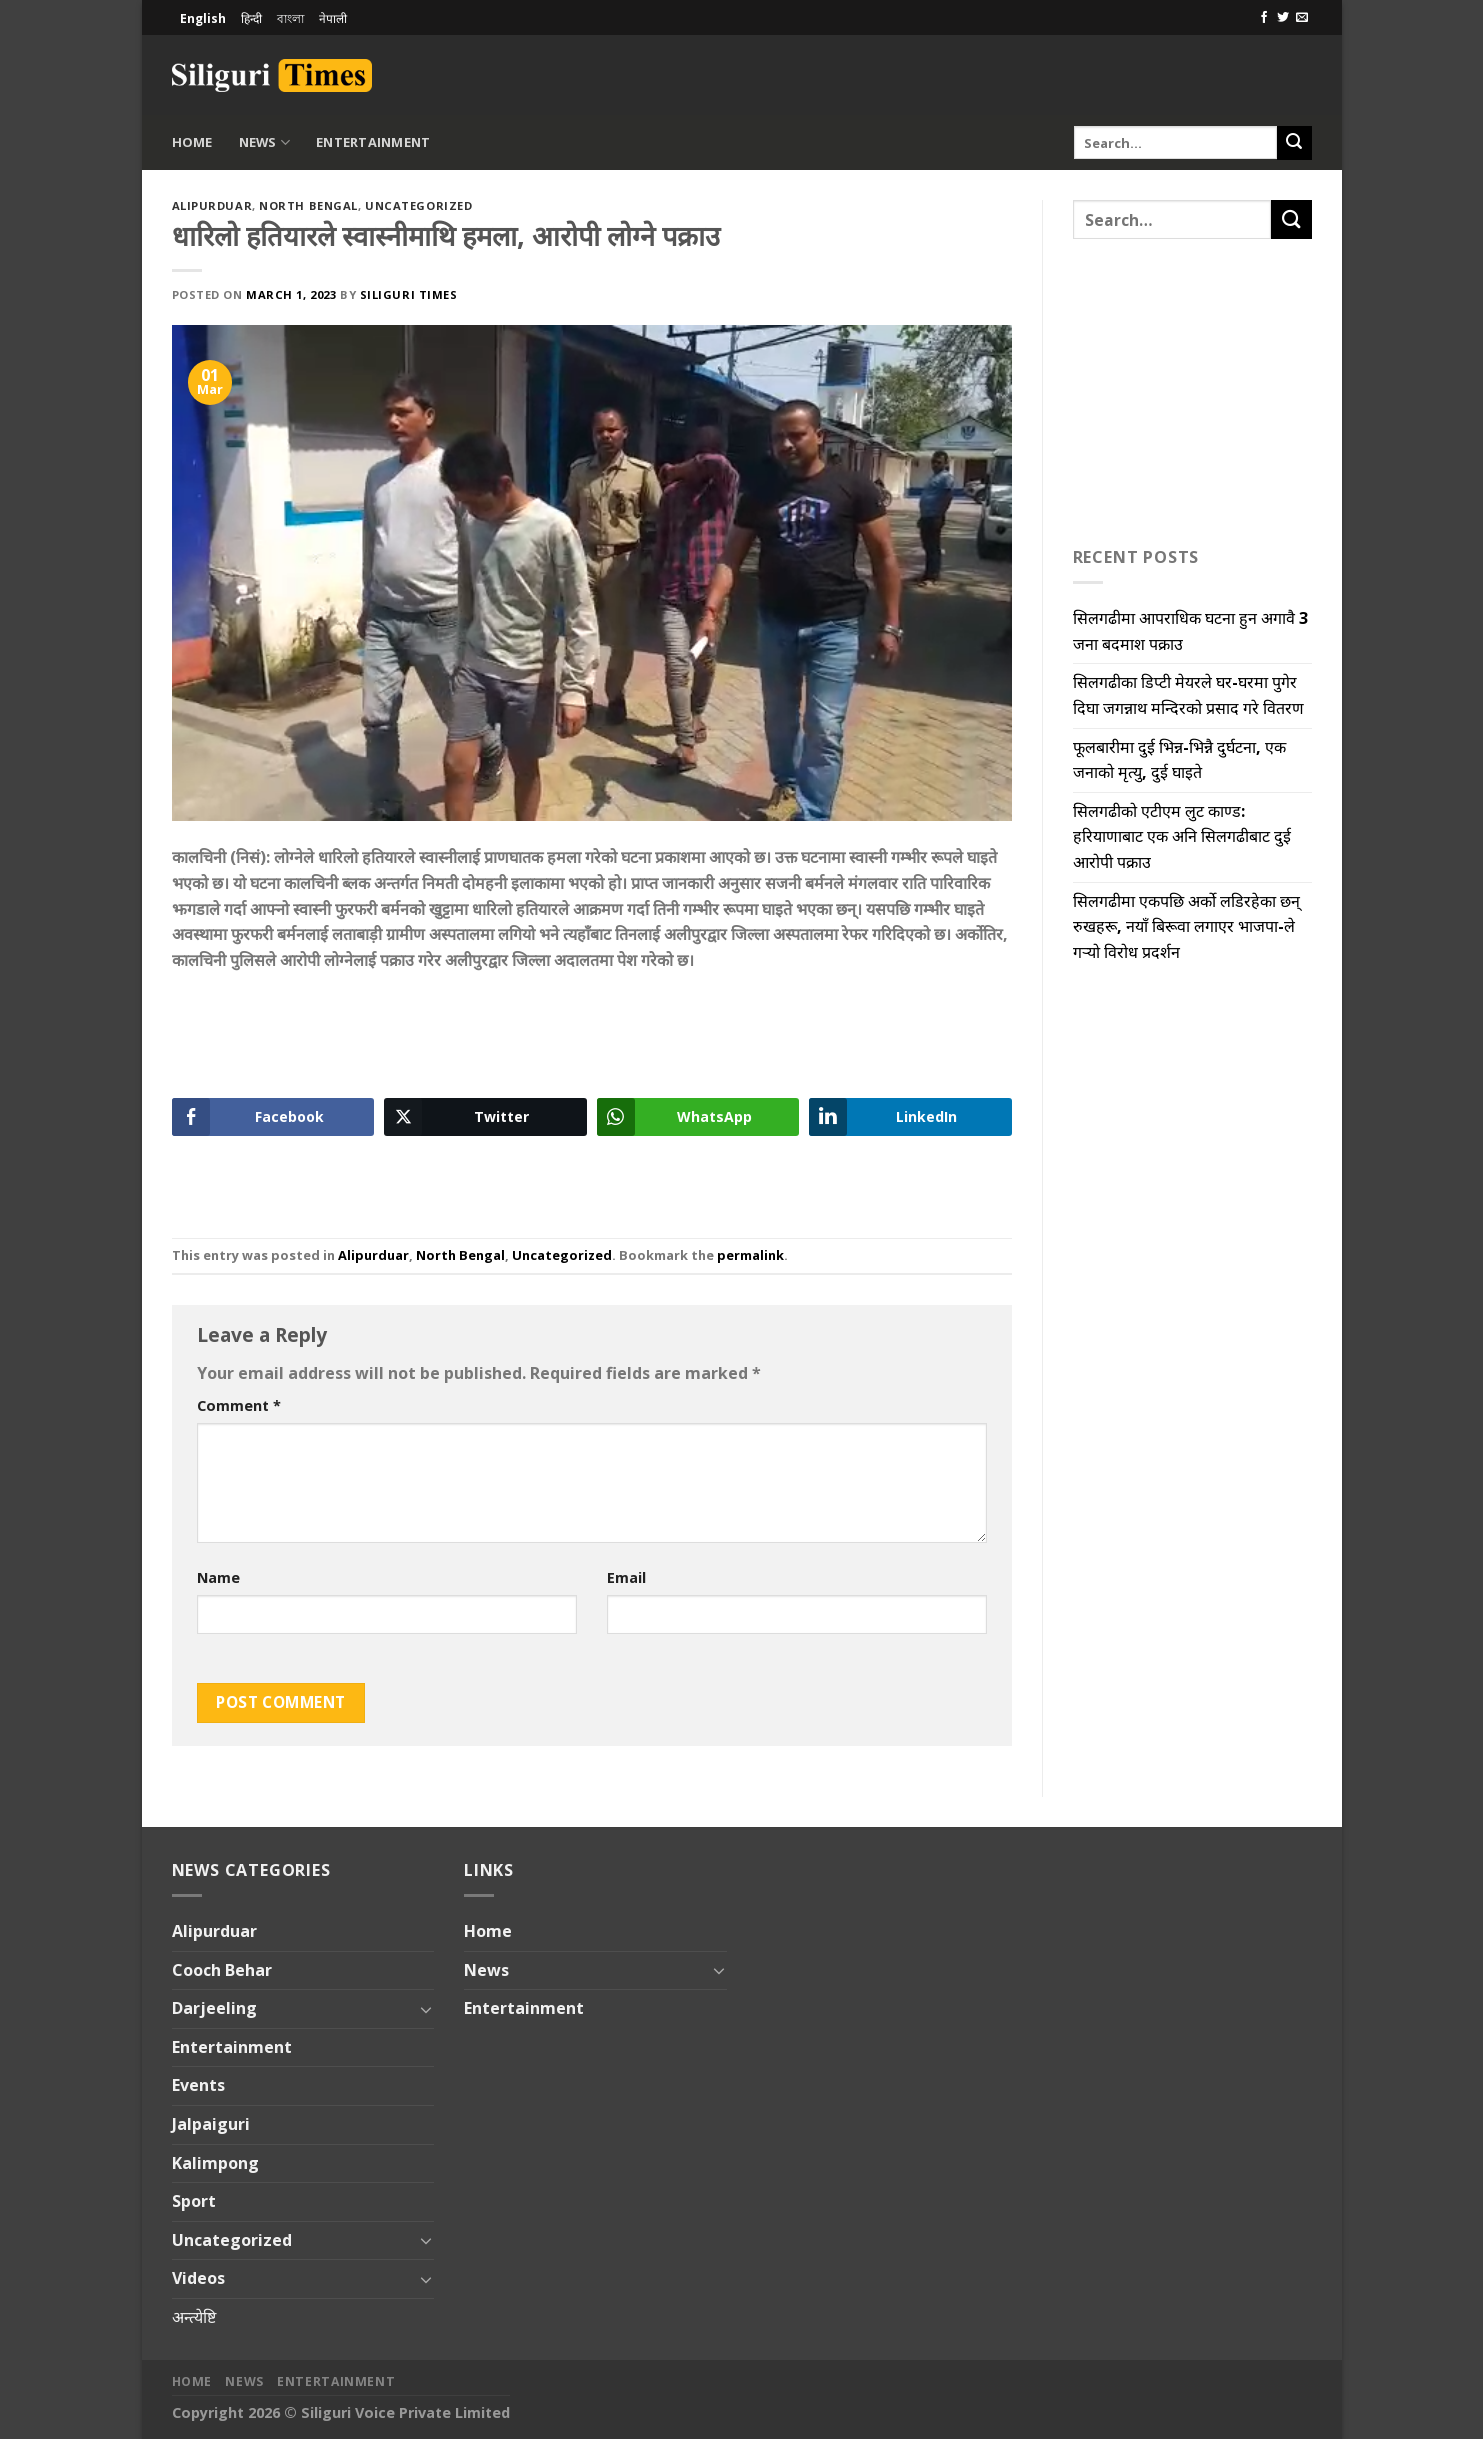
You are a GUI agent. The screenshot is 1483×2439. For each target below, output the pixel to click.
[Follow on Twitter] (1283, 18)
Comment (239, 1405)
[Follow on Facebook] (1264, 18)
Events (198, 2085)
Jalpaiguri (211, 2124)
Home (192, 142)
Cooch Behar (222, 1970)
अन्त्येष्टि (194, 2317)
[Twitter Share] (485, 1117)
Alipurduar (212, 205)
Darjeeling (214, 2008)
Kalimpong (215, 2163)
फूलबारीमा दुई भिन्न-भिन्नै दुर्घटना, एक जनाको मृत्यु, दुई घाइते (1179, 760)
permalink (750, 1255)
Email (626, 1577)
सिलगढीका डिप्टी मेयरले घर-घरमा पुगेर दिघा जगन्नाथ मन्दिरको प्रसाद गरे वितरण (1188, 695)
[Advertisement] (1078, 72)
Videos (198, 2278)
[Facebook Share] (273, 1117)
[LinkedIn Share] (910, 1117)
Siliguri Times (409, 294)
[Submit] (1294, 143)
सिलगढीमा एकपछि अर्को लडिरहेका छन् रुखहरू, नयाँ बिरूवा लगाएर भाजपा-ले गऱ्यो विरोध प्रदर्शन (1186, 926)
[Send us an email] (1302, 18)
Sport (194, 2201)
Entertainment (373, 142)
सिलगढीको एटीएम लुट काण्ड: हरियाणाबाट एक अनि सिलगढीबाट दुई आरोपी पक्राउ (1182, 836)
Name (218, 1577)
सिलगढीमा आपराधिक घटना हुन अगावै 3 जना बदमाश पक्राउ (1190, 631)
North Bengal (308, 205)
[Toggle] (426, 2009)
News (264, 142)
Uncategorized (418, 205)
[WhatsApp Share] (698, 1117)
